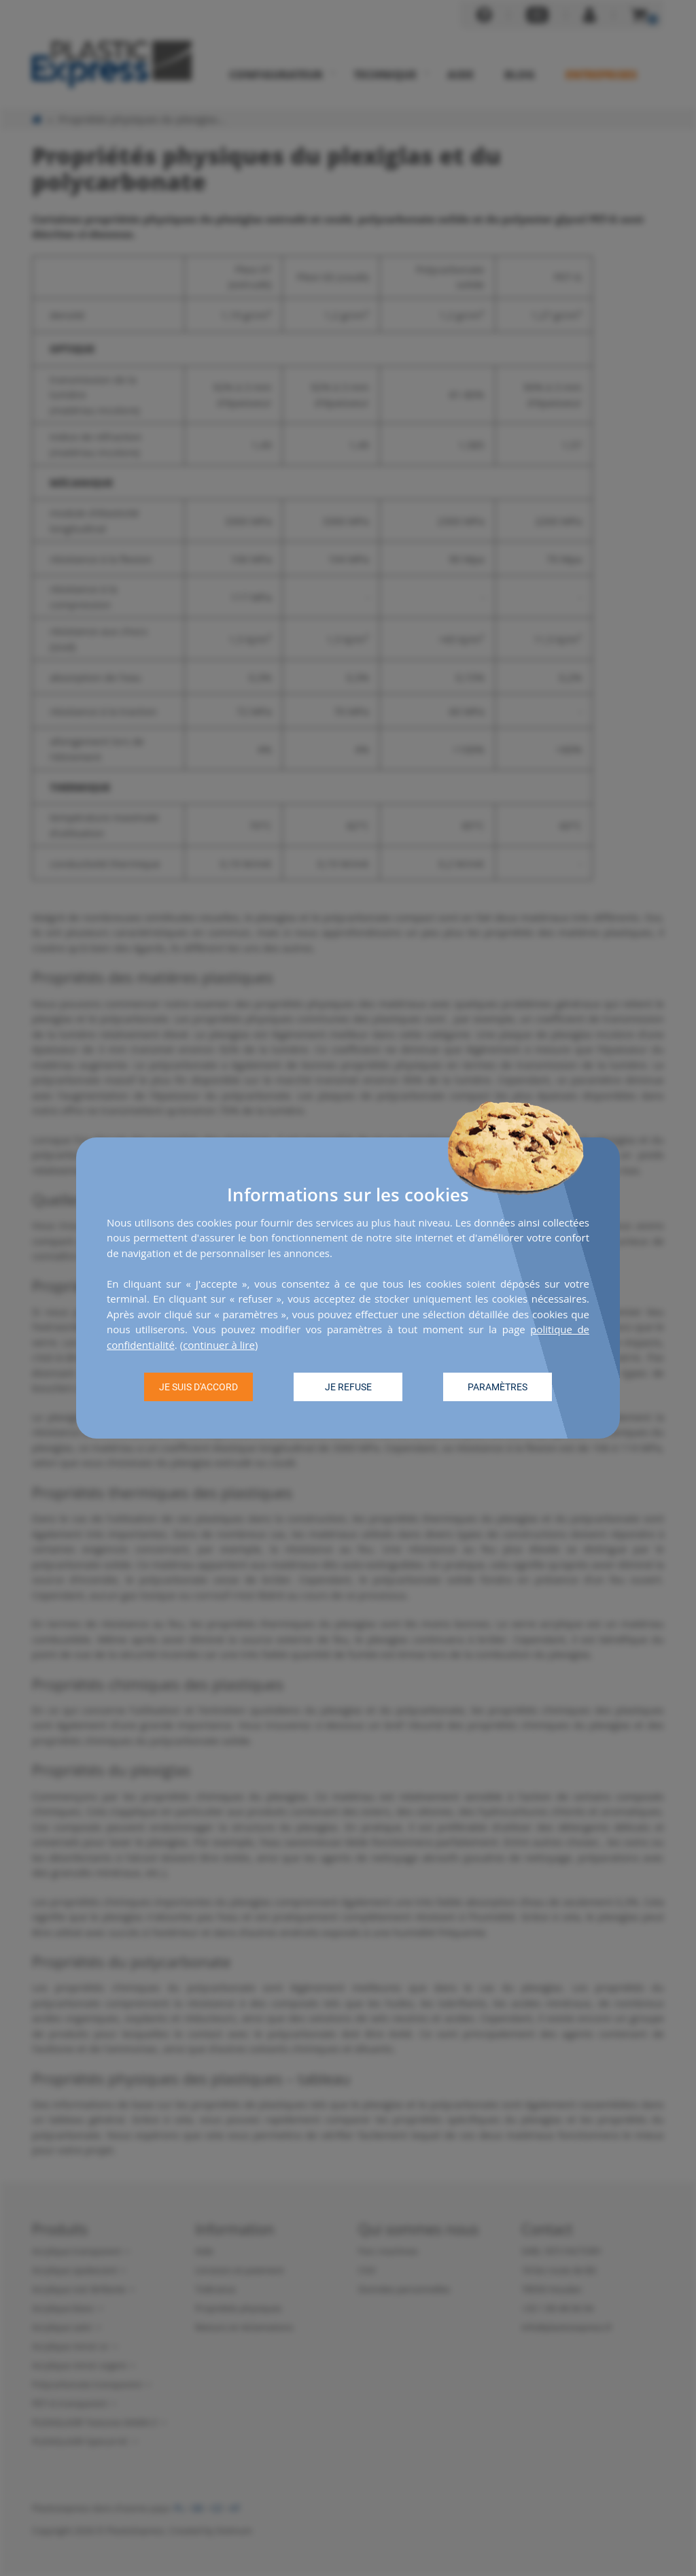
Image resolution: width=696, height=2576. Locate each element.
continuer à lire (219, 1345)
